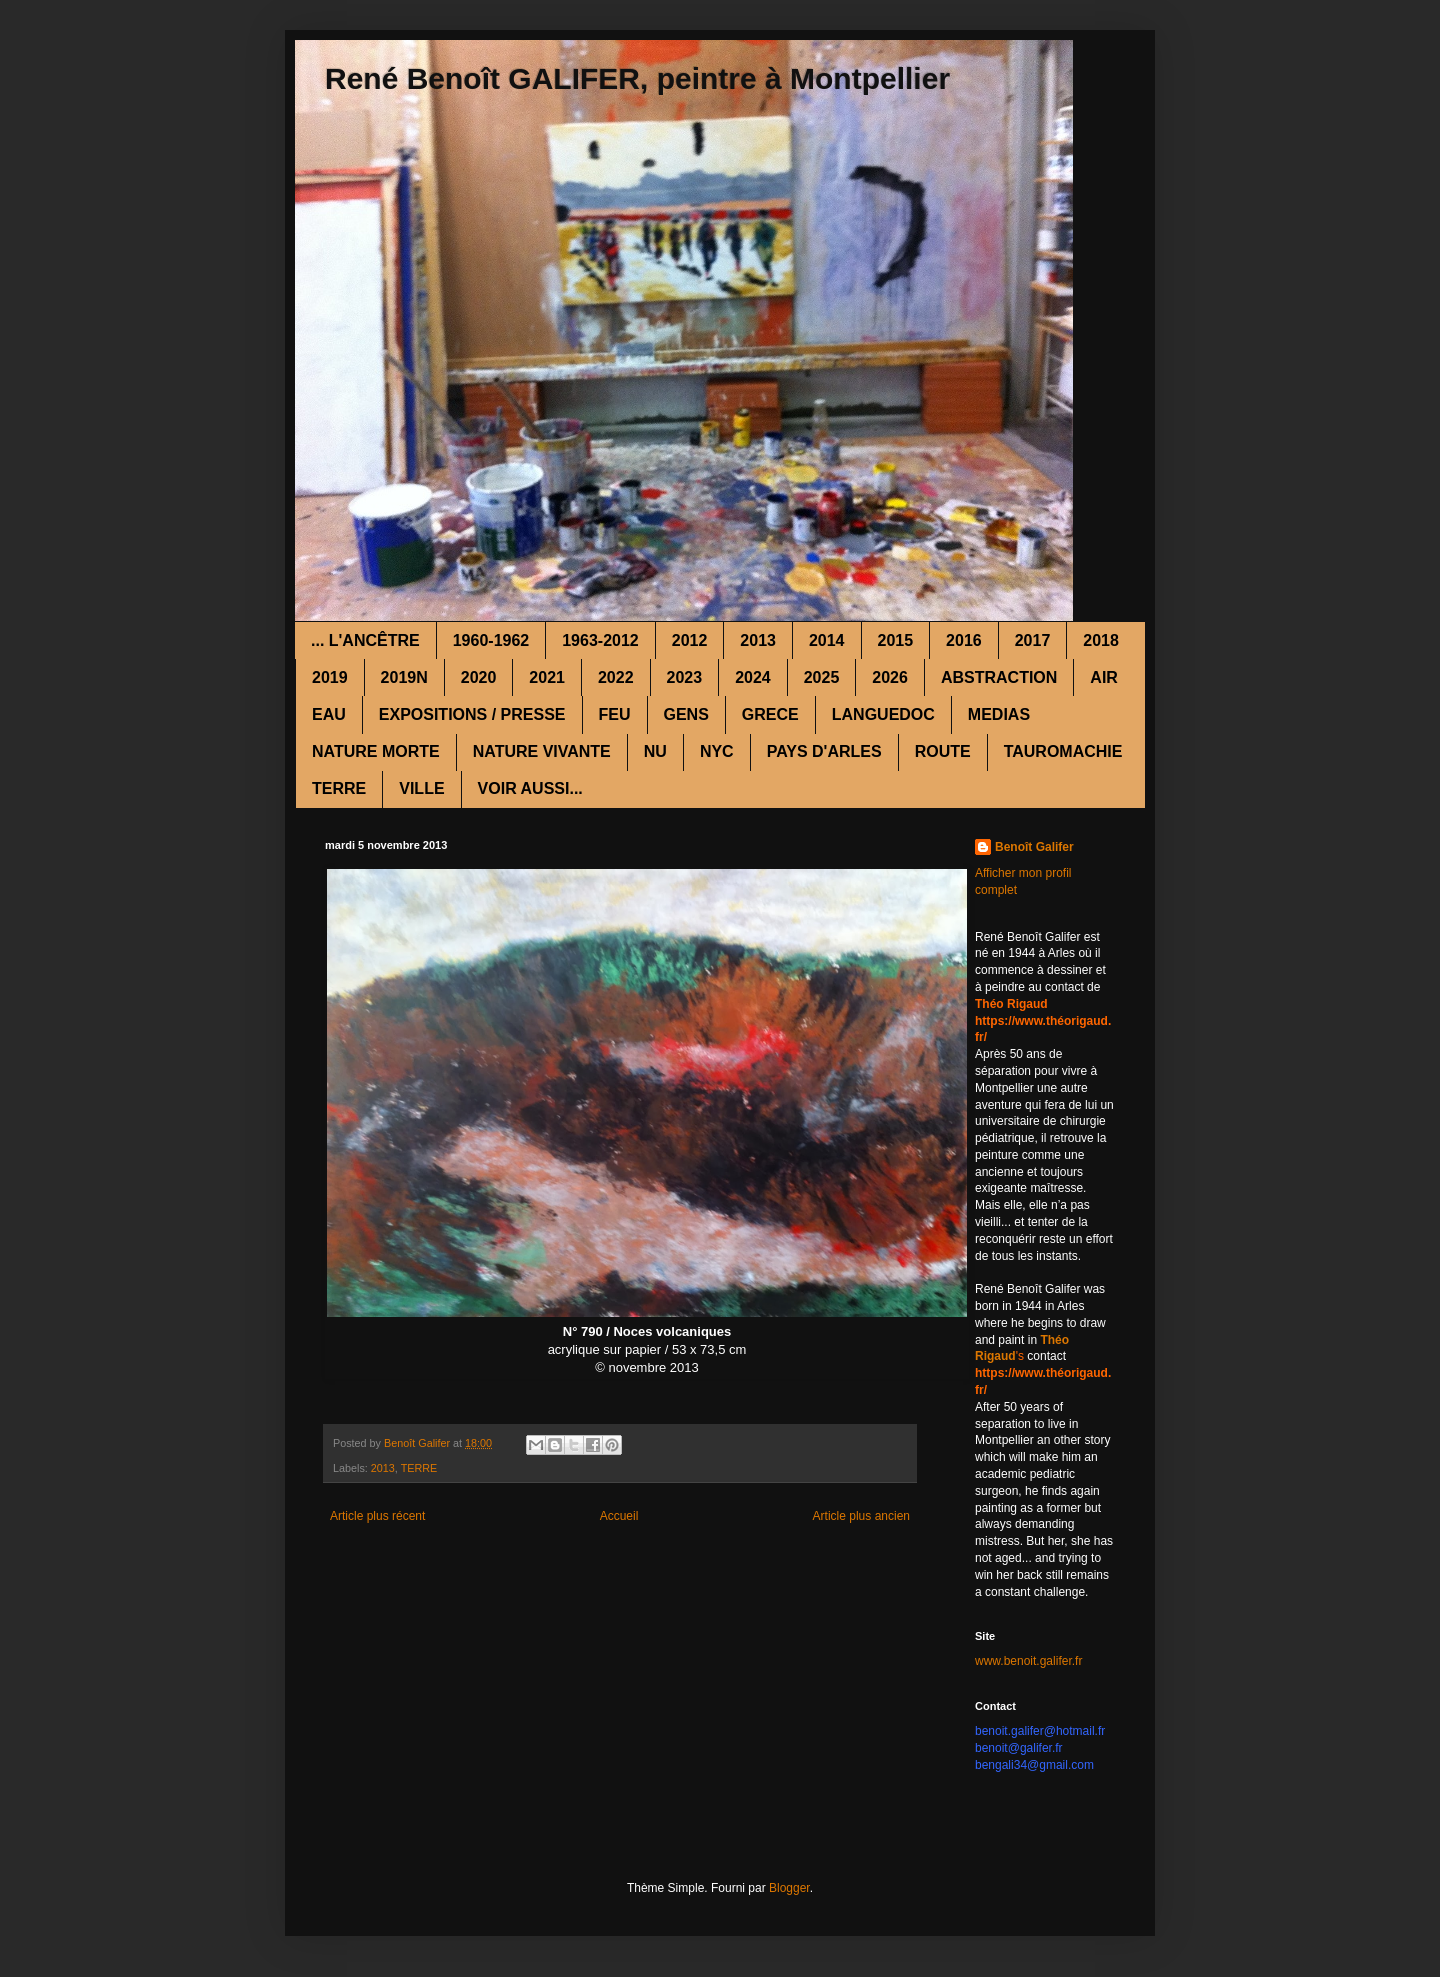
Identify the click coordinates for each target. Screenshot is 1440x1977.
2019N (404, 677)
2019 (330, 677)
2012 (690, 640)
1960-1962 (491, 640)
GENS (686, 714)
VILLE (421, 788)
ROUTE (943, 751)
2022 (616, 677)
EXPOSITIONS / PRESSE (472, 714)
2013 (758, 640)
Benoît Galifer (1034, 847)
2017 (1033, 640)
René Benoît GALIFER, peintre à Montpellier (637, 78)
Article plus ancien (861, 1516)
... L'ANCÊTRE (365, 640)
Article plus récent (377, 1516)
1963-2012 (600, 640)
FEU (615, 714)
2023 (685, 677)
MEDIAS (999, 714)
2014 (827, 640)
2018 (1101, 640)
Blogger (789, 1888)
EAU (329, 714)
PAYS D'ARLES (824, 751)
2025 (822, 677)
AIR (1104, 677)
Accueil (619, 1516)
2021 (547, 677)
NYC (717, 751)
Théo (1054, 1340)
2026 (890, 677)
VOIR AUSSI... (530, 788)
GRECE (770, 714)
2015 (896, 640)
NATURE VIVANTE (542, 751)
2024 (753, 677)
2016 (964, 640)
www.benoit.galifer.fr (1028, 1661)
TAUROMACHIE (1063, 751)
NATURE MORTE (376, 751)
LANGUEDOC (883, 714)
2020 (479, 677)
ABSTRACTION (999, 677)
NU (655, 751)
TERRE (339, 788)
